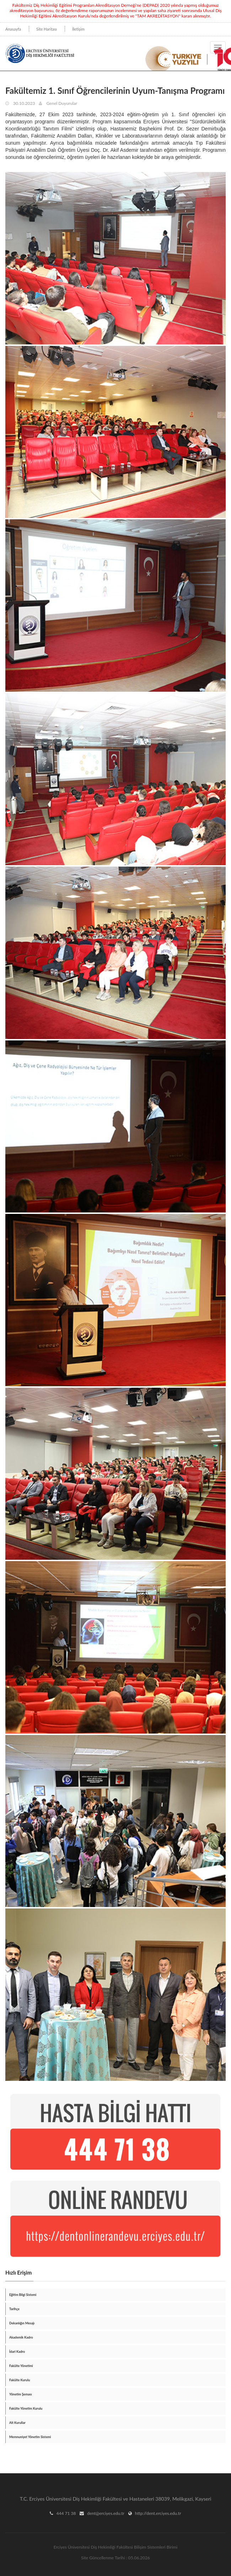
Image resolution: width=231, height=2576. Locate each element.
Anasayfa (13, 29)
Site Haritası (46, 29)
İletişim (78, 29)
